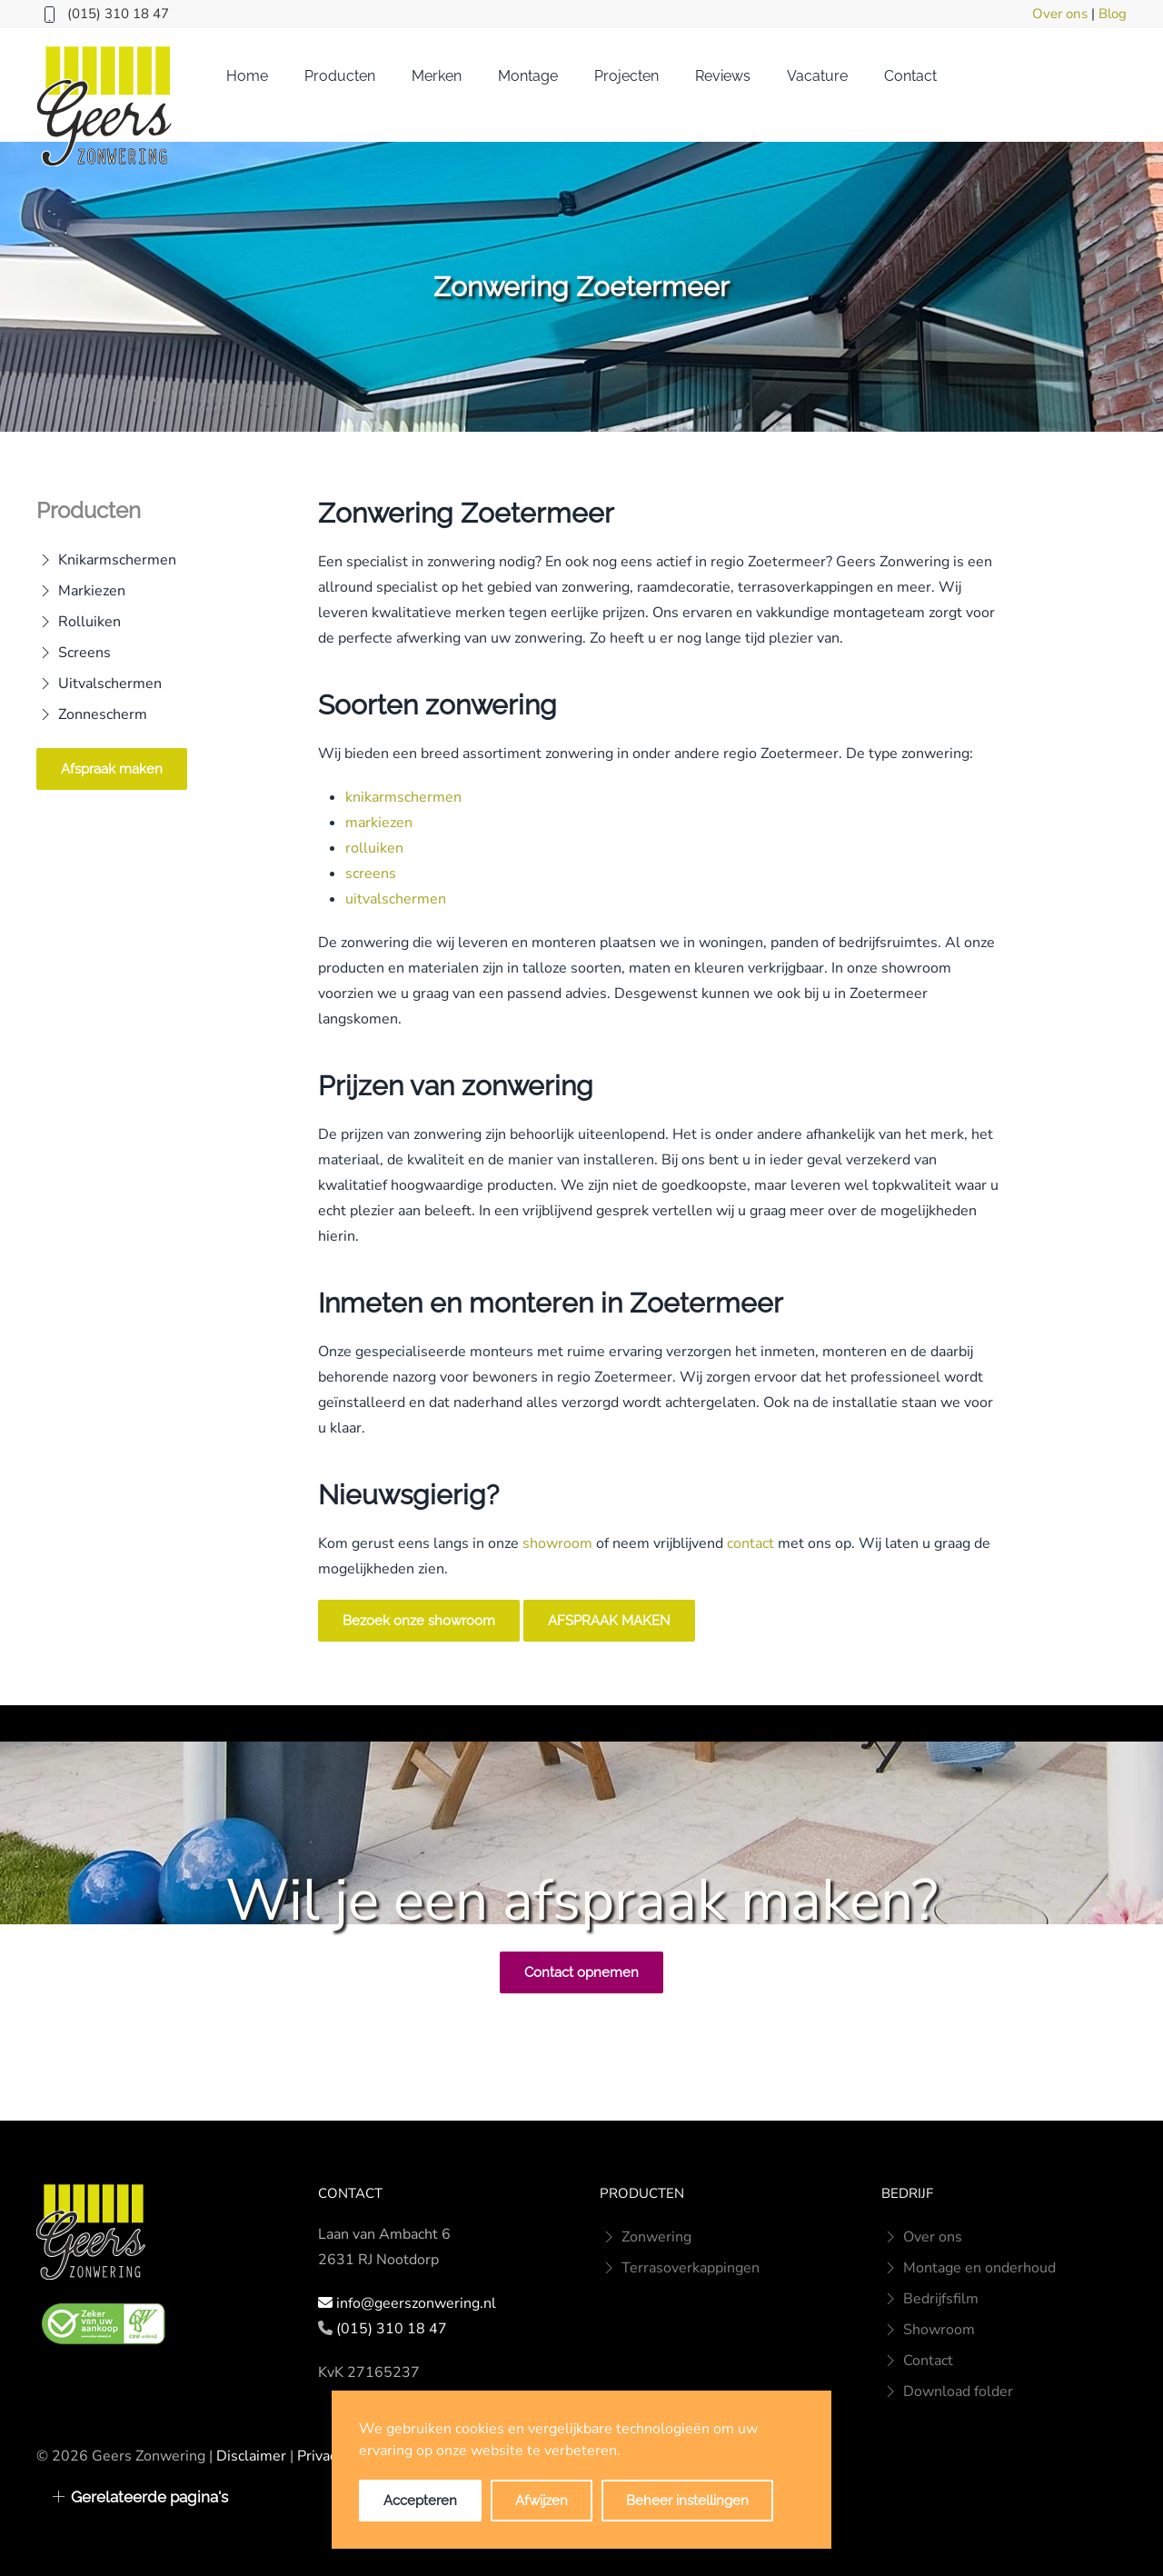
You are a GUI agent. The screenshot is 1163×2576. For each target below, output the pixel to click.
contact (750, 1543)
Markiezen (80, 591)
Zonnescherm (91, 714)
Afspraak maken (112, 769)
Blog (1112, 14)
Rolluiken (78, 622)
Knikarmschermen (106, 560)
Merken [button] (437, 76)
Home (247, 76)
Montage (528, 76)
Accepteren (420, 2500)
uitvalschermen (395, 899)
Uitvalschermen (99, 684)
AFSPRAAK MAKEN (609, 1620)
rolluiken (374, 848)
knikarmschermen (403, 797)
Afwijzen (541, 2500)
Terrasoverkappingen (680, 2268)
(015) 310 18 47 (118, 14)
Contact (910, 76)
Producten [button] (339, 76)
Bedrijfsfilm (930, 2299)
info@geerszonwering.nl (416, 2303)
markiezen (379, 823)
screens (370, 874)
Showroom (928, 2330)
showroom (557, 1543)
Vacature (817, 76)
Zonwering (645, 2237)
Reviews (722, 76)
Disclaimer (251, 2456)
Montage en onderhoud (968, 2268)
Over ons (1060, 14)
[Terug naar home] (104, 106)
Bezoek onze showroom (419, 1620)
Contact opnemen (581, 1972)
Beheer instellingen (687, 2500)
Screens (73, 653)
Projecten (626, 76)
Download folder (947, 2391)
